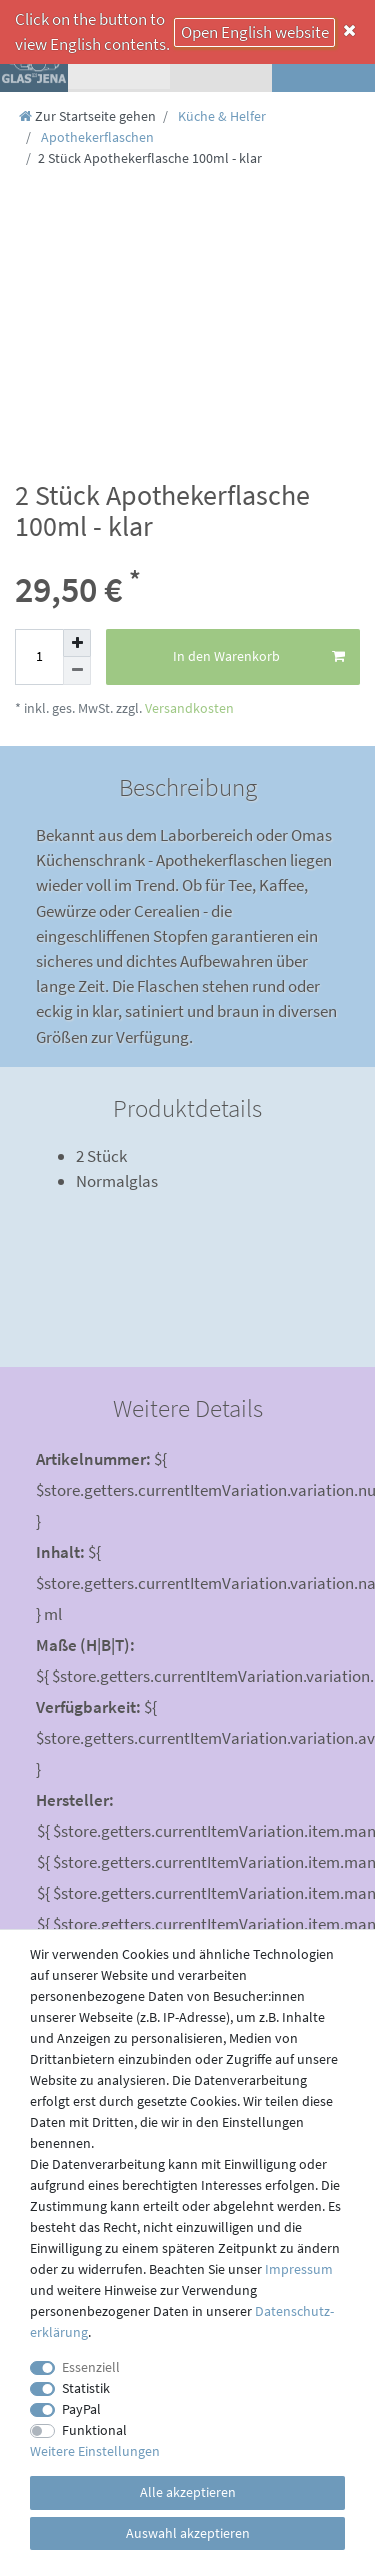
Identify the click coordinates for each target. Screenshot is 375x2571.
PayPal (81, 2409)
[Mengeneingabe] (39, 657)
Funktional (94, 2430)
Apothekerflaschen (96, 137)
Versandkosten (188, 708)
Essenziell (91, 2367)
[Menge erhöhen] (77, 643)
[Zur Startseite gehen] (87, 116)
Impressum (299, 2269)
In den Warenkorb (259, 656)
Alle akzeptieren (188, 2492)
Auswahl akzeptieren (188, 2533)
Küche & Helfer (220, 116)
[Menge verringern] (77, 671)
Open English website (255, 32)
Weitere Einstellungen (95, 2451)
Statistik (86, 2388)
